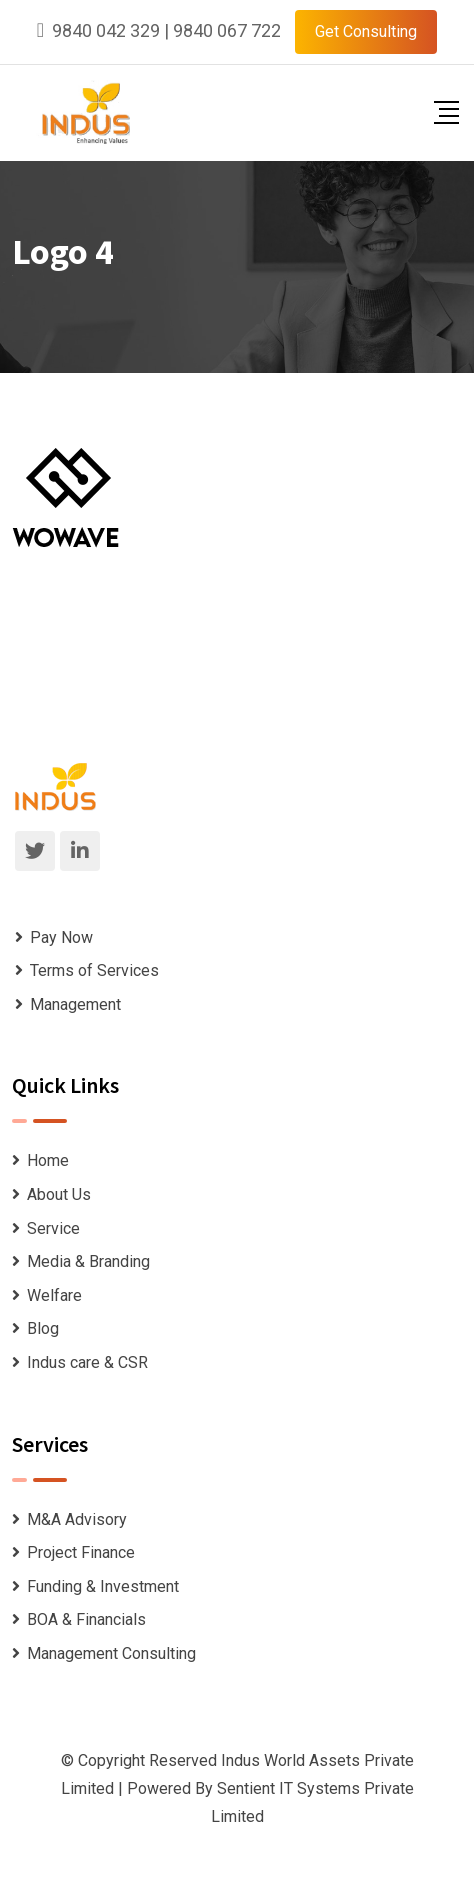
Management (75, 1004)
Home (48, 1160)
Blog (43, 1328)
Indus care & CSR (87, 1362)
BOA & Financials (86, 1619)
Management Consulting (111, 1653)
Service (53, 1228)
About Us (59, 1194)
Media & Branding (88, 1261)
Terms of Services (94, 970)
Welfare (54, 1295)
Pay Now (61, 937)
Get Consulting (366, 31)
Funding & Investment (103, 1586)
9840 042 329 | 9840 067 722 (166, 30)
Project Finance (81, 1552)
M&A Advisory (77, 1519)
